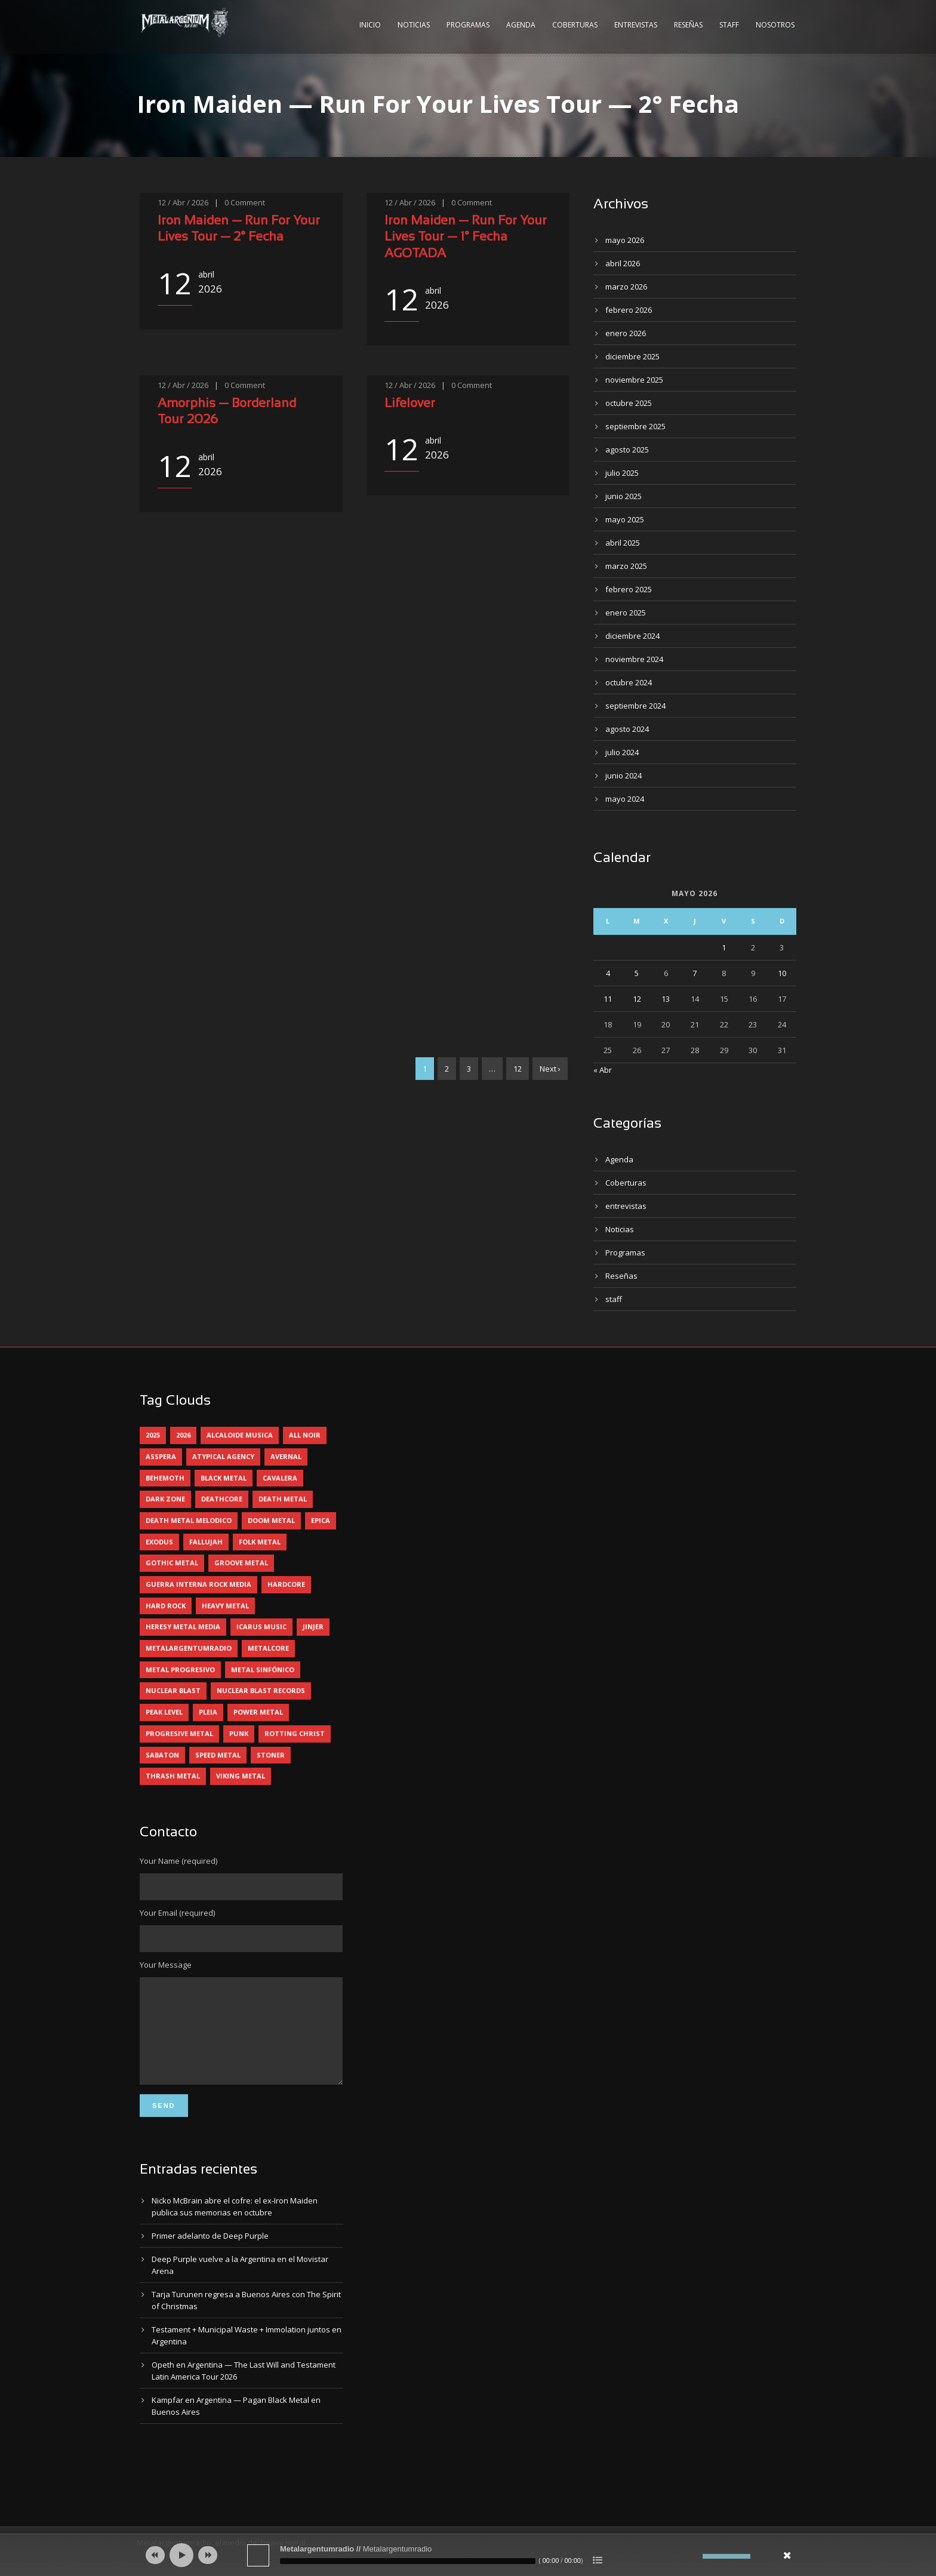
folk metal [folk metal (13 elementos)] (260, 1541)
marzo (626, 286)
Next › (550, 1068)
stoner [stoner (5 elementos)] (271, 1754)
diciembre (632, 356)
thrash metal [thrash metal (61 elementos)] (173, 1775)
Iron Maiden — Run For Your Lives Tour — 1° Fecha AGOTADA (465, 238)
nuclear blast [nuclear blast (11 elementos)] (173, 1690)
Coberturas (575, 25)
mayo (624, 240)
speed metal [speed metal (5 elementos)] (218, 1754)
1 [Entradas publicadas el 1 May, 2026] (724, 947)
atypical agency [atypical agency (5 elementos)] (223, 1456)
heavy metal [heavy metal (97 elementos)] (225, 1605)
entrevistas (625, 1206)
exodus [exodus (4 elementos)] (159, 1541)
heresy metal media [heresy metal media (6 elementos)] (183, 1626)
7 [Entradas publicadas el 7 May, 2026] (694, 973)
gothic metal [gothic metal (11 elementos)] (172, 1562)
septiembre (635, 426)
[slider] (407, 2561)
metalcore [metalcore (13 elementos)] (268, 1648)
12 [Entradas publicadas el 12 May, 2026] (637, 998)
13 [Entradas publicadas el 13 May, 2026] (665, 998)
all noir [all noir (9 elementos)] (305, 1434)
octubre (628, 403)
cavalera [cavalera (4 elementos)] (280, 1477)
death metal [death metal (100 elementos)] (282, 1498)
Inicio (370, 25)
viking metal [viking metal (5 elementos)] (240, 1775)
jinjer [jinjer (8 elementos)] (313, 1626)
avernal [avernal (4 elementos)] (285, 1456)
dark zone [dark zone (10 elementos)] (165, 1498)
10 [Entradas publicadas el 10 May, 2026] (782, 973)
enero (625, 333)
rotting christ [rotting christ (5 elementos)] (294, 1733)
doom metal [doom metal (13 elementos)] (271, 1520)
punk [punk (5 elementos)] (238, 1733)
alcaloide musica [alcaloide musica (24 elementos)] (240, 1434)
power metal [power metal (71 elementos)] (258, 1711)
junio (623, 496)
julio (622, 472)
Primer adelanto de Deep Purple (210, 2253)
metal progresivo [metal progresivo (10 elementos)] (180, 1669)
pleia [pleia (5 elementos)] (208, 1711)
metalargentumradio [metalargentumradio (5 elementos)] (189, 1648)
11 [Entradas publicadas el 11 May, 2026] (608, 998)
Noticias (414, 25)
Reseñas (688, 25)
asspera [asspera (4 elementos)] (161, 1456)
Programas (468, 25)
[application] (468, 2555)
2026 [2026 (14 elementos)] (183, 1434)
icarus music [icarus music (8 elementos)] (261, 1626)
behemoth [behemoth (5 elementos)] (165, 1477)
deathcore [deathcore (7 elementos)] (221, 1498)
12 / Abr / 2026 (183, 202)
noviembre (634, 379)
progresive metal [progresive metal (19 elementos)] (179, 1733)
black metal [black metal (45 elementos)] (224, 1477)
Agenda (520, 25)
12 (517, 1068)
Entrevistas (635, 25)
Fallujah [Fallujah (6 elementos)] (206, 1541)
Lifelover (409, 404)
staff (613, 1299)
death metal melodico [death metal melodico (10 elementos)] (189, 1520)
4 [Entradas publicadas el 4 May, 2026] (608, 973)
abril (622, 263)
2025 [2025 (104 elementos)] (153, 1434)
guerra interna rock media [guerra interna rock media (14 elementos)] (198, 1584)
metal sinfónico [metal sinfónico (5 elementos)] (262, 1669)
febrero (628, 309)
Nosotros (775, 25)
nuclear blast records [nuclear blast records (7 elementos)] (261, 1690)
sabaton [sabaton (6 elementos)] (162, 1754)
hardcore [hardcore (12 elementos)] (286, 1584)
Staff (729, 25)
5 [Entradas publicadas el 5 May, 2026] (637, 973)
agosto (627, 449)
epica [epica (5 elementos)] (320, 1520)
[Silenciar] (694, 2556)
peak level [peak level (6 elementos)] (164, 1711)
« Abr (602, 1069)
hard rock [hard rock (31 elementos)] (166, 1605)
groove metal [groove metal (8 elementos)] (241, 1562)
